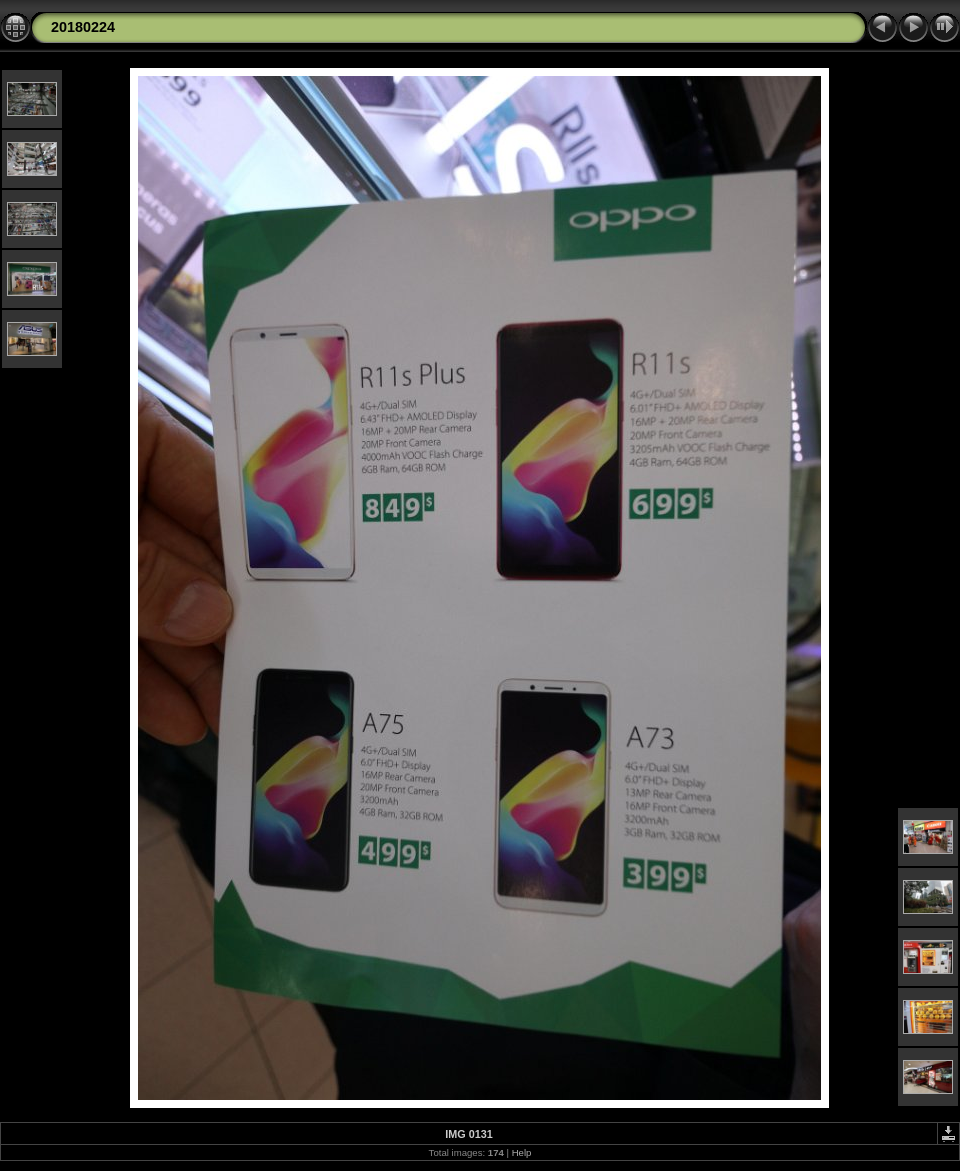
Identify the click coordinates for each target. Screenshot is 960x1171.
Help (522, 1152)
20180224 (83, 27)
